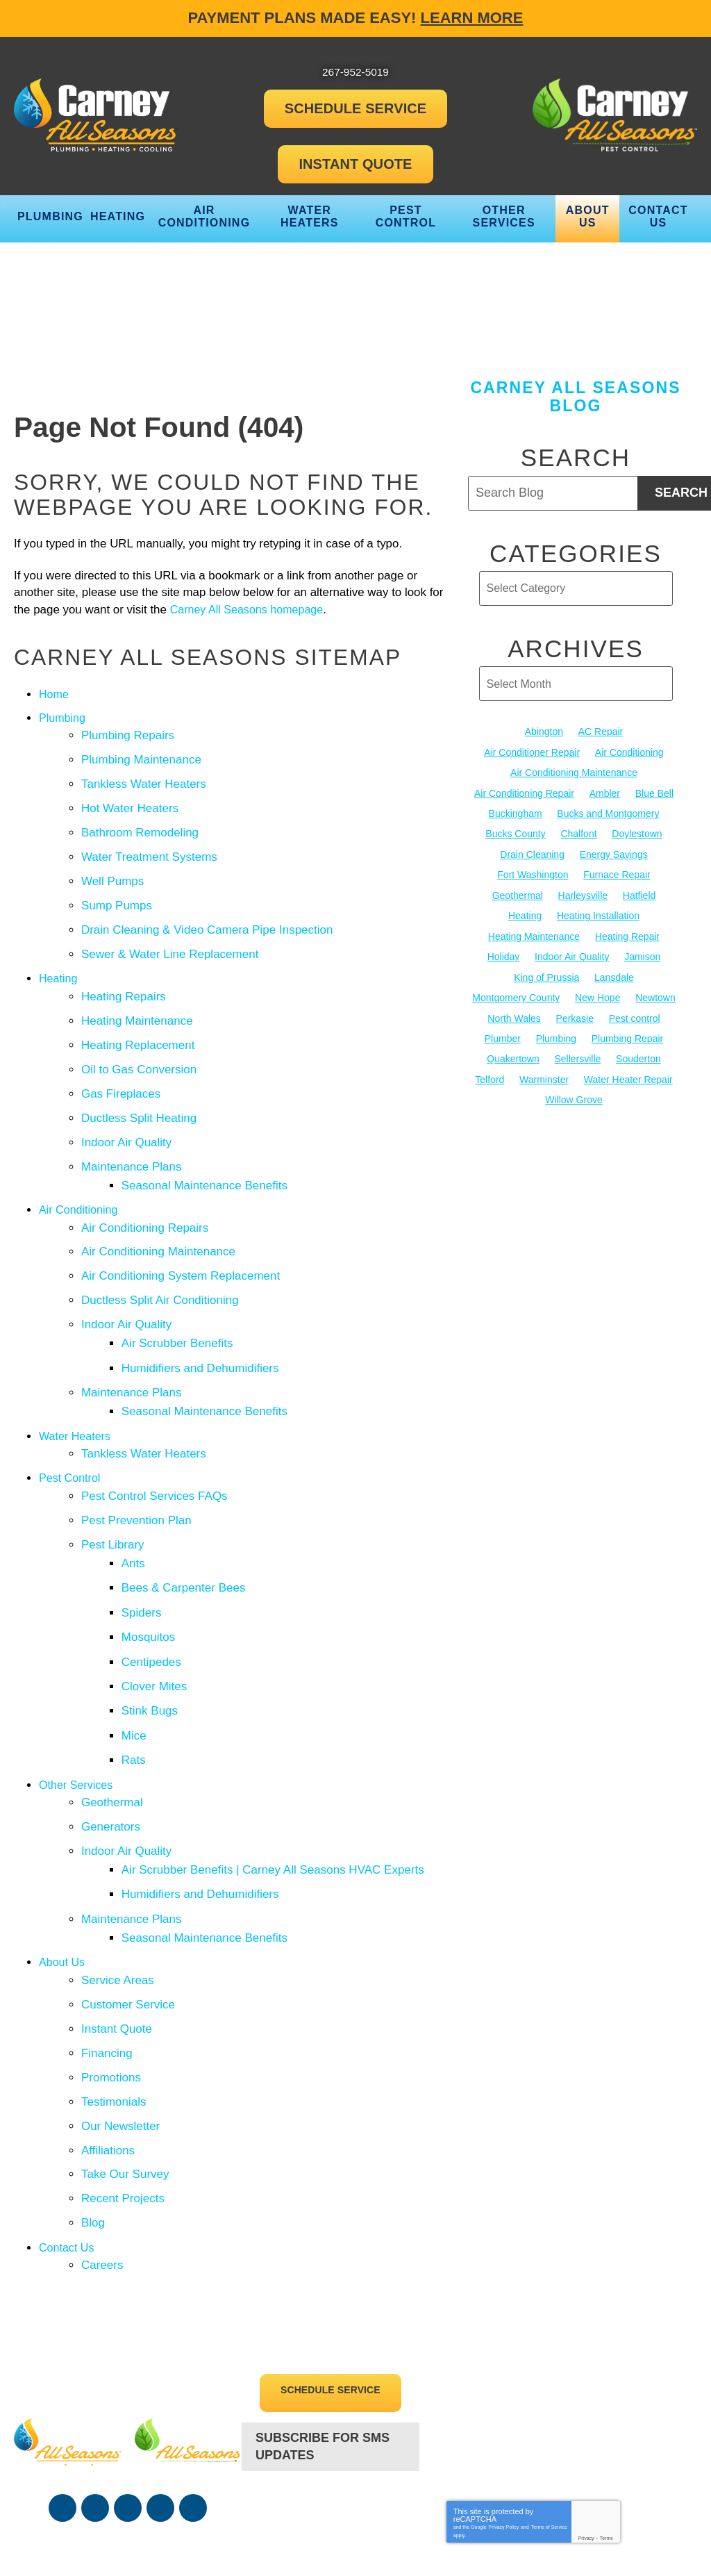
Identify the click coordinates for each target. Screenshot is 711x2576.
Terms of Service (549, 2397)
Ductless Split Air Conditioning (160, 1256)
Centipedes (153, 1585)
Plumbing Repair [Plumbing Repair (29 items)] (628, 1022)
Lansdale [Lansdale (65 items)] (614, 965)
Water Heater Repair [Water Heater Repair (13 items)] (628, 1061)
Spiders (144, 1540)
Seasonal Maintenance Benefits (207, 1150)
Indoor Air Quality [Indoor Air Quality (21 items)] (572, 945)
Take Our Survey (125, 2055)
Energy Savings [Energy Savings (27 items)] (614, 848)
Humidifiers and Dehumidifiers (202, 1317)
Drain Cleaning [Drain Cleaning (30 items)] (532, 848)
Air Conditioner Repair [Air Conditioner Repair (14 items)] (532, 752)
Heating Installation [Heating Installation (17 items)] (598, 906)
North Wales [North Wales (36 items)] (514, 1003)
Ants (135, 1496)
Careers (102, 2139)
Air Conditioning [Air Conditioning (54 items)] (629, 752)
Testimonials (114, 1988)
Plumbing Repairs (127, 735)
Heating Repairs (123, 976)
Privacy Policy (504, 2397)
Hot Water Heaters (129, 802)
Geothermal (112, 1714)
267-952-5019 (330, 2380)
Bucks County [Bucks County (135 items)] (515, 829)
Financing (107, 1943)
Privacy (586, 2408)
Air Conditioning (80, 1172)
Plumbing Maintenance (141, 757)
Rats (136, 1675)
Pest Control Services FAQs (154, 1434)
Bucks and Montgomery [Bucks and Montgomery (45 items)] (608, 810)
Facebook (62, 2379)
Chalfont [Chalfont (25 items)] (578, 829)
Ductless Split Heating (138, 1088)
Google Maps (193, 2379)
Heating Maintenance (137, 998)
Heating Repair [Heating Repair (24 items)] (627, 926)
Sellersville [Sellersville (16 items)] (577, 1042)
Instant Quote (116, 1921)
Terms (606, 2408)
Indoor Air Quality (126, 1111)
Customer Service (128, 1898)
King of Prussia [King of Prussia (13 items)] (546, 965)
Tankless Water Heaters (143, 780)
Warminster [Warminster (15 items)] (544, 1061)
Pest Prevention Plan (136, 1457)
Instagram (160, 2379)
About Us (63, 1859)
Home (54, 696)
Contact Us (68, 2122)
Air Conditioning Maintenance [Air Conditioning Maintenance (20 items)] (573, 771)
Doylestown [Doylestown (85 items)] (637, 829)
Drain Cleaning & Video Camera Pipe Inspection (207, 914)
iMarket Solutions (522, 2530)
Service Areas (117, 1876)
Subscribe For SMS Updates (323, 2318)
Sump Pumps (116, 892)
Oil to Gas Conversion (138, 1043)
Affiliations (108, 2033)
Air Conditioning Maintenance (158, 1211)
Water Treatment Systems (149, 847)
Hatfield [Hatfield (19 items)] (639, 887)
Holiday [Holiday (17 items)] (503, 945)
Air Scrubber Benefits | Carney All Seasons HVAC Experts (275, 1776)
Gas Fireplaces (120, 1066)
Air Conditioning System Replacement (180, 1233)
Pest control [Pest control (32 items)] (634, 1003)
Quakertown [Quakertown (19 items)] (513, 1042)
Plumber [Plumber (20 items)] (503, 1022)
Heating (59, 959)
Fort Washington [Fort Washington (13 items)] (532, 868)
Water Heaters (77, 1378)
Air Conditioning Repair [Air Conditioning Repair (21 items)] (524, 790)
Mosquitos (150, 1563)
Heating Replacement (137, 1020)
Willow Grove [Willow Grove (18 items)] (573, 1080)
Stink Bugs (152, 1630)
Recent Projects (123, 2078)
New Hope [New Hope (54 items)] (597, 983)
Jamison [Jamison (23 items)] (642, 945)
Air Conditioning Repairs (144, 1189)
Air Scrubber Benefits (179, 1295)
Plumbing (63, 718)
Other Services (78, 1697)
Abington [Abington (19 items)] (544, 732)
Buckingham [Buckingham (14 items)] (515, 810)
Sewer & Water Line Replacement (169, 937)
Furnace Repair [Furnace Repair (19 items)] (617, 868)
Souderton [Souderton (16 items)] (638, 1042)
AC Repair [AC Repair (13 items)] (601, 732)
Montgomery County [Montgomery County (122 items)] (516, 983)
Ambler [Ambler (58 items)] (604, 790)
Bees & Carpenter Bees (186, 1518)
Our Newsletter (120, 2010)
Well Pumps (112, 870)
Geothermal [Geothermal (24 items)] (517, 887)
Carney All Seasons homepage (268, 611)
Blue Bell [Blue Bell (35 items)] (654, 790)
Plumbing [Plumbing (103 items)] (556, 1022)
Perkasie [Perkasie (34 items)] (575, 1003)
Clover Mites (156, 1608)
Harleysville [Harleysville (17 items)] (583, 887)
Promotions (111, 1965)
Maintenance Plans (131, 1133)
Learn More (472, 17)
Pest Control (71, 1417)
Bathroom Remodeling (140, 825)
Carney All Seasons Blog (575, 398)
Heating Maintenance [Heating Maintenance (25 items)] (534, 926)
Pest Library (112, 1479)
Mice (136, 1653)
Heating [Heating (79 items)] (525, 906)
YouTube (128, 2379)
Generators (110, 1736)
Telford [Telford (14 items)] (489, 1061)
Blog (93, 2100)
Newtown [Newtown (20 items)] (655, 983)
